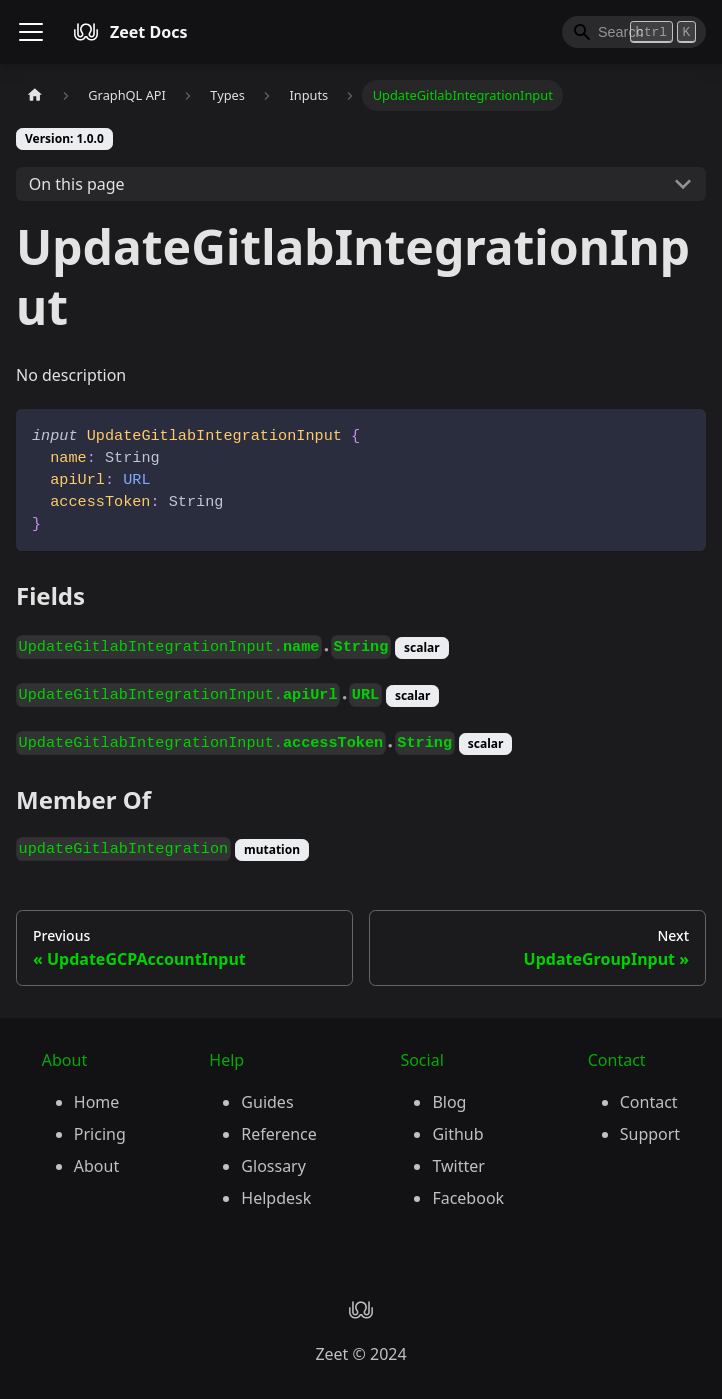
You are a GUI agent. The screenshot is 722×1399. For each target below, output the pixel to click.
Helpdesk (276, 1198)
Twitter (458, 1166)
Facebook (468, 1198)
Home (97, 1102)
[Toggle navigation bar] (31, 32)
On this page (77, 184)
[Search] (634, 32)
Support (650, 1134)
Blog (449, 1102)
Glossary (273, 1166)
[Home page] (35, 95)
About (96, 1166)
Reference (278, 1134)
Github (457, 1134)
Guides (267, 1102)
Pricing (100, 1134)
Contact (649, 1102)
